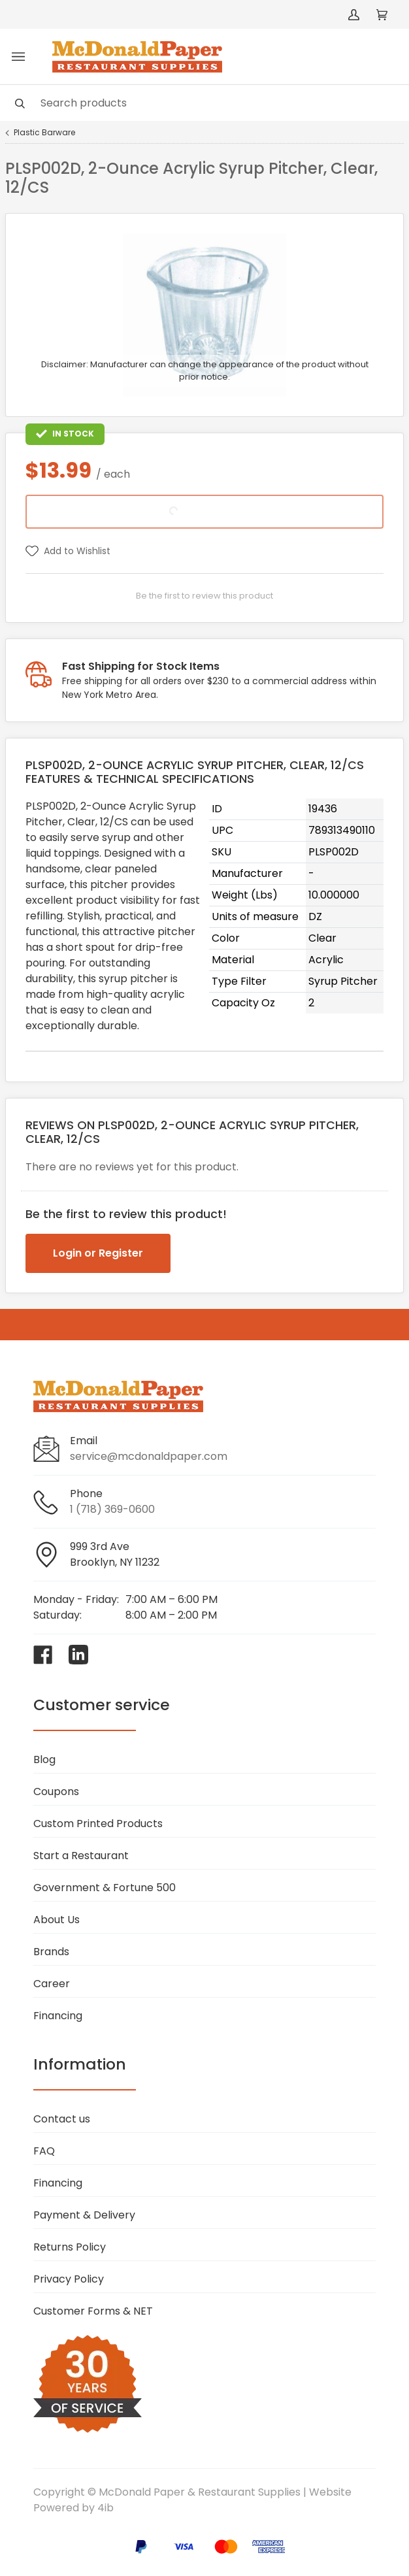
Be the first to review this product (204, 595)
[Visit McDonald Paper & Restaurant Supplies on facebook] (43, 1654)
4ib (105, 2507)
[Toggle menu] (18, 56)
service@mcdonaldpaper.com (148, 1456)
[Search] (204, 103)
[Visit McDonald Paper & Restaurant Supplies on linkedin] (78, 1654)
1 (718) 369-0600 (112, 1509)
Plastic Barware (44, 132)
